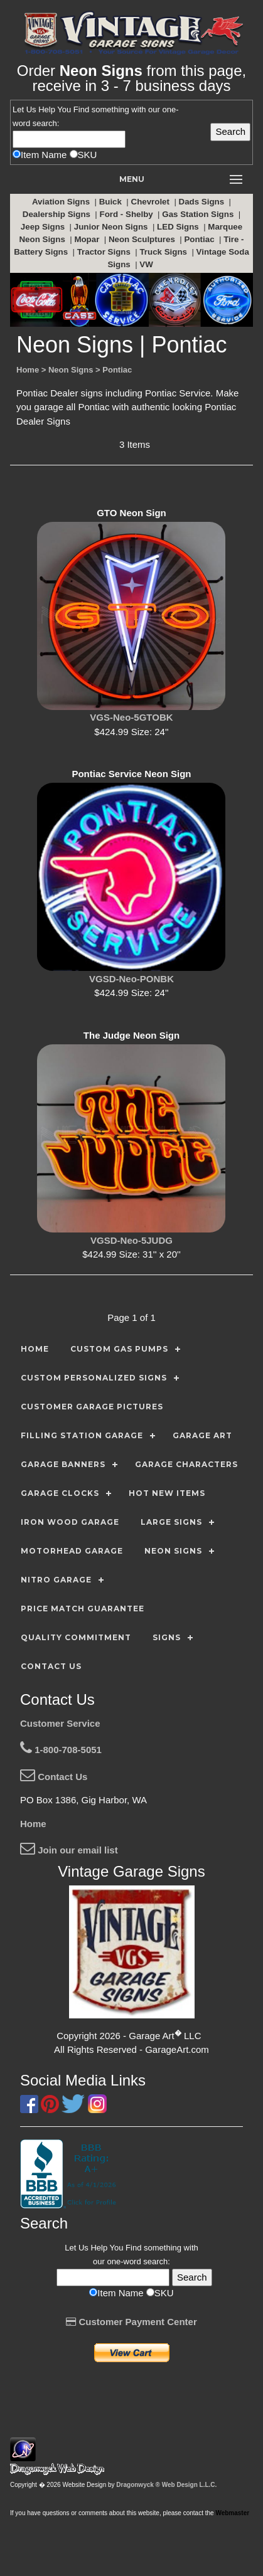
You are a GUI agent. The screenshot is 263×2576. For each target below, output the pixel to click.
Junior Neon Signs (112, 226)
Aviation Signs (62, 201)
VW (147, 264)
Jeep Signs (44, 226)
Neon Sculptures (143, 239)
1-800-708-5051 (61, 1749)
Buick (111, 201)
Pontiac (200, 239)
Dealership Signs (58, 214)
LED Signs (179, 226)
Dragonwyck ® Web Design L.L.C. (166, 2484)
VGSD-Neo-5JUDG (131, 1240)
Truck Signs (164, 252)
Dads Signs (203, 201)
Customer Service (60, 1723)
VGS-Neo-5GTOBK (131, 717)
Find (81, 109)
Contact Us (53, 1776)
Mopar (88, 239)
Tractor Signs (105, 252)
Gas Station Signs (199, 214)
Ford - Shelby (128, 214)
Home (33, 1823)
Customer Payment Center (131, 2321)
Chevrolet (151, 201)
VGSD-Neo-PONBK (131, 978)
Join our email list (69, 1850)
